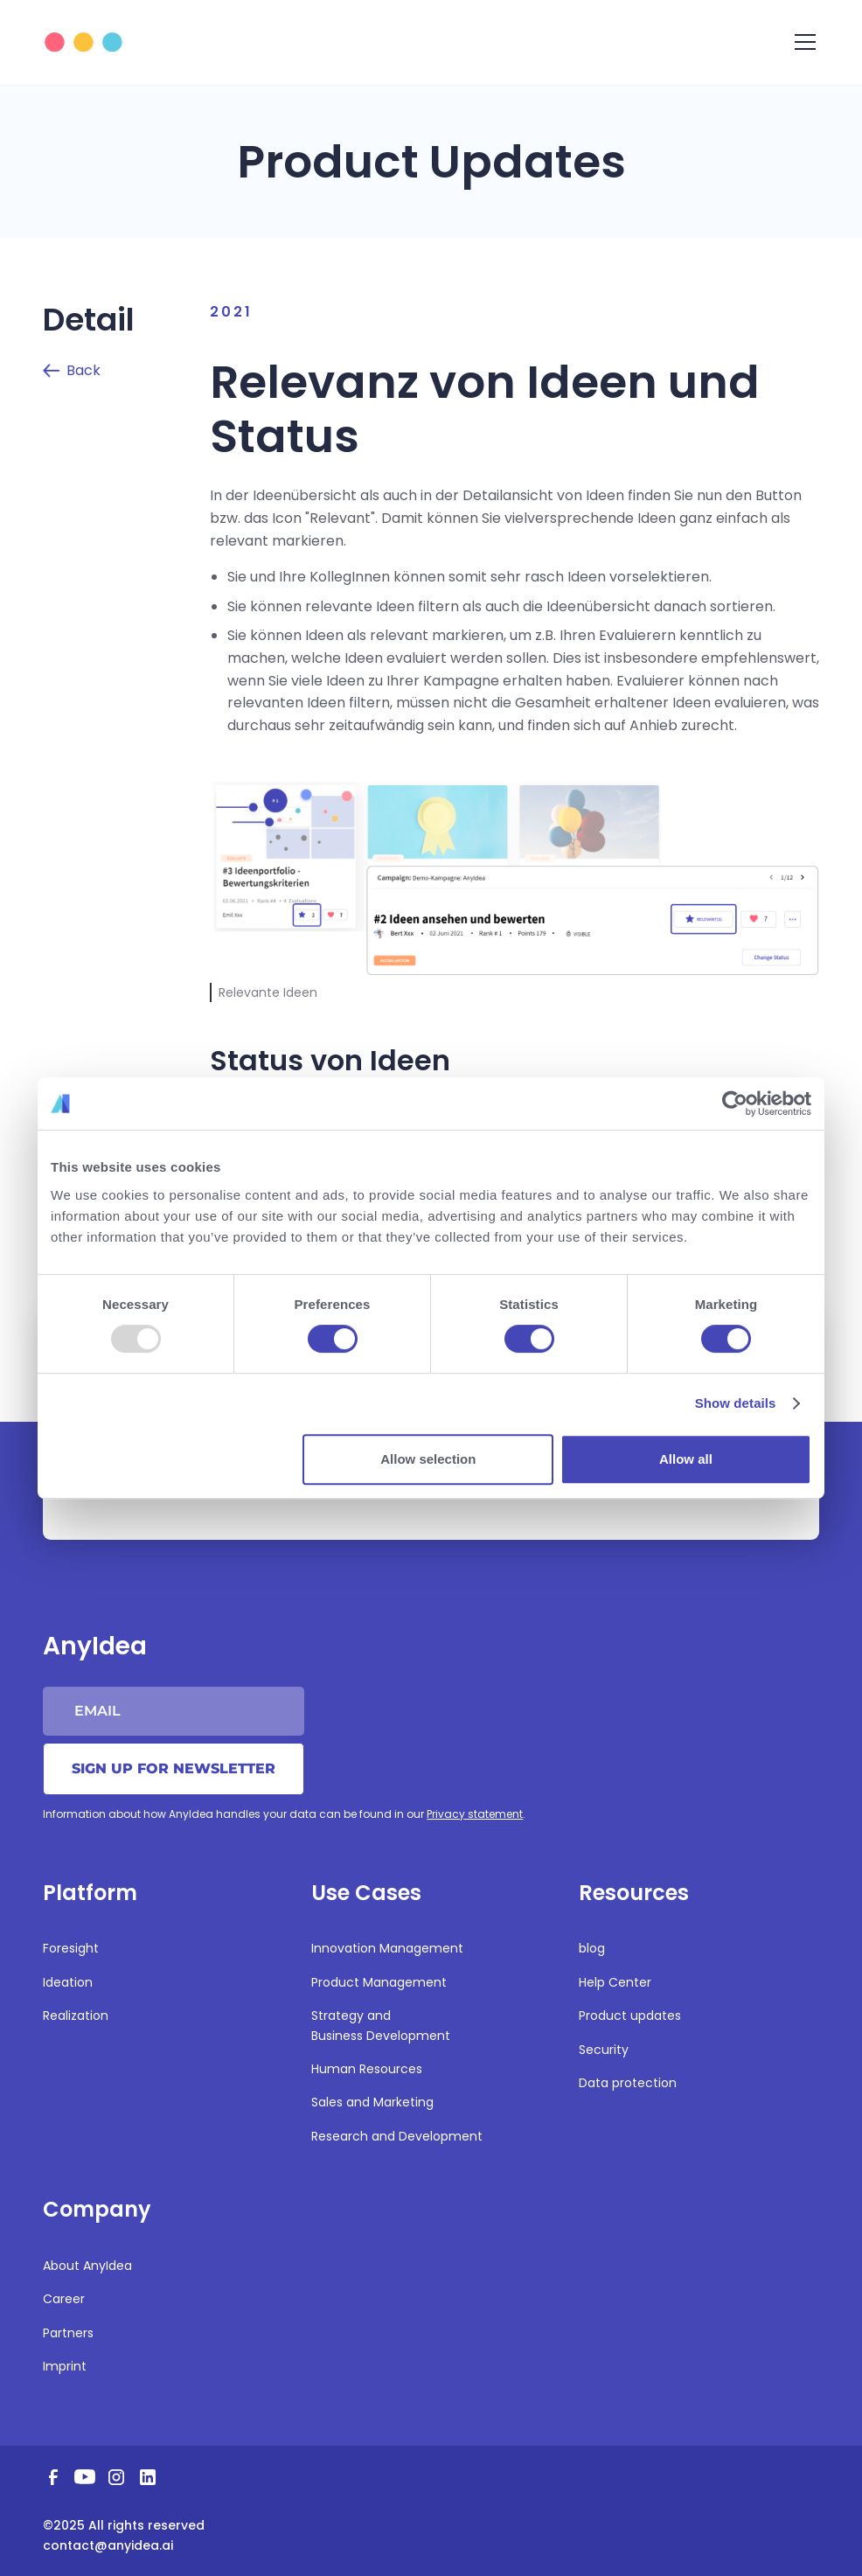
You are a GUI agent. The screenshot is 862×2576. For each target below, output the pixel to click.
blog (592, 1948)
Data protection (628, 2083)
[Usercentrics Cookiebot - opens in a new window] (734, 1103)
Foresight (71, 1948)
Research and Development (397, 2136)
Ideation (68, 1982)
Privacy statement (475, 1814)
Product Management (379, 1982)
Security (604, 2049)
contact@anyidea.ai (108, 2545)
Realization (75, 2015)
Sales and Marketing (372, 2102)
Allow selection (428, 1459)
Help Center (615, 1982)
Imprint (65, 2366)
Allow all (686, 1459)
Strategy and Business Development (380, 2025)
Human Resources (366, 2069)
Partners (68, 2333)
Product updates (630, 2015)
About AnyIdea (87, 2265)
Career (64, 2299)
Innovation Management (387, 1948)
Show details (735, 1403)
